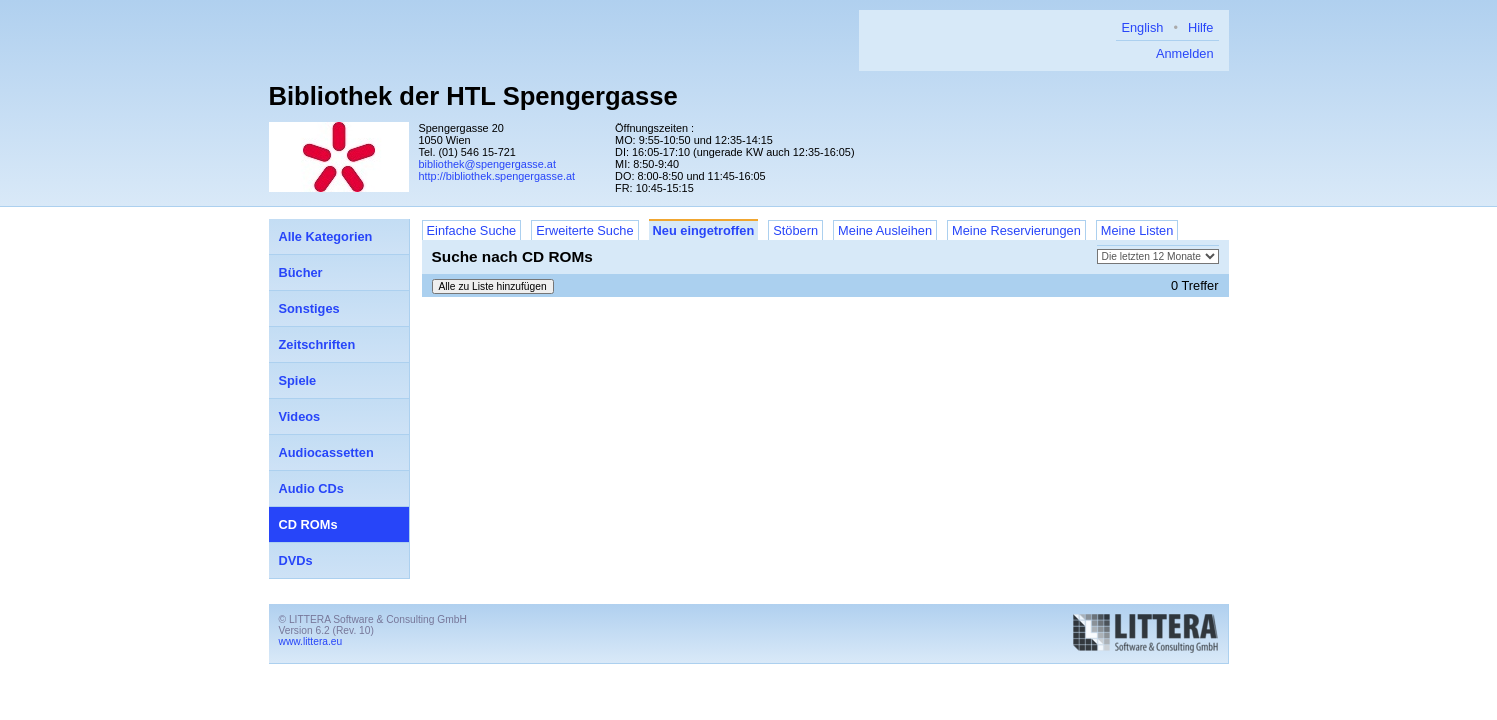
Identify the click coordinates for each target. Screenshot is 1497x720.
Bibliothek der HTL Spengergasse (473, 96)
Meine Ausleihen (885, 230)
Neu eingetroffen (704, 230)
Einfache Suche (472, 230)
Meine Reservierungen (1016, 230)
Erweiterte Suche (584, 230)
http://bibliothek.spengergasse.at (497, 176)
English (1142, 27)
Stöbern (795, 230)
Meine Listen (1137, 230)
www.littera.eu (311, 641)
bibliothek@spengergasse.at (487, 164)
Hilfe (1201, 27)
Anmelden (1185, 53)
